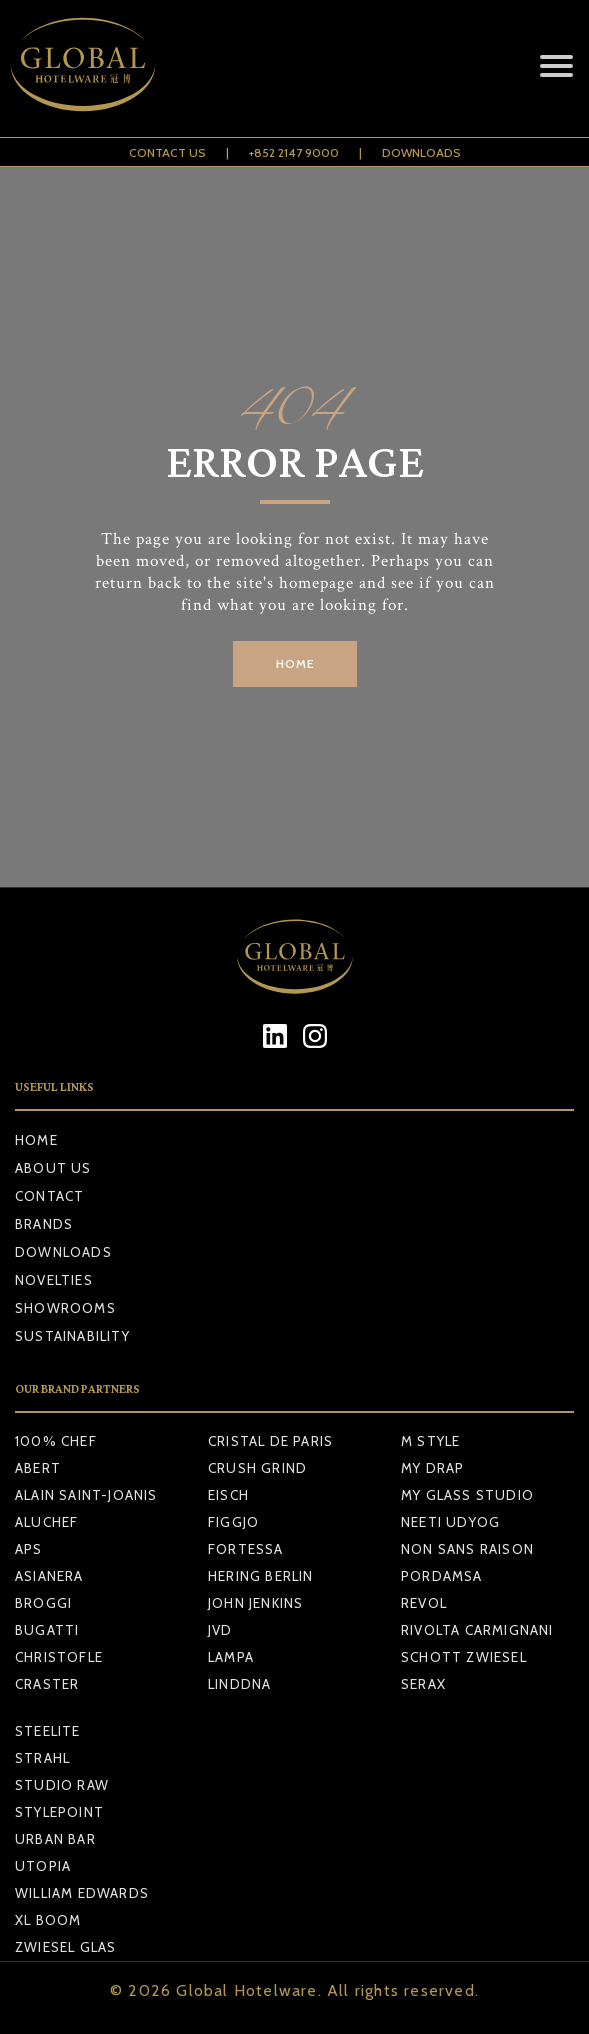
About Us (53, 1168)
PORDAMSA (442, 1576)
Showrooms (65, 1308)
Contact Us (167, 152)
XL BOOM (48, 1920)
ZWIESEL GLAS (65, 1947)
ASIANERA (49, 1576)
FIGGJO (233, 1522)
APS (29, 1549)
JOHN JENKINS (255, 1603)
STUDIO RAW (62, 1785)
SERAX (423, 1684)
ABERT (38, 1468)
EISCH (228, 1495)
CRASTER (47, 1684)
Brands (44, 1224)
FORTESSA (246, 1549)
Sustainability (72, 1336)
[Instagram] (314, 1035)
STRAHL (42, 1758)
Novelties (54, 1280)
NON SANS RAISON (467, 1549)
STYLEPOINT (59, 1812)
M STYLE (430, 1441)
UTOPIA (43, 1866)
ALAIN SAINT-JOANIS (86, 1495)
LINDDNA (239, 1684)
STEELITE (48, 1731)
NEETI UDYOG (450, 1522)
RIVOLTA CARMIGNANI (477, 1630)
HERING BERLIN (261, 1576)
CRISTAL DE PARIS (270, 1441)
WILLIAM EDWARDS (82, 1893)
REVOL (424, 1603)
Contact (49, 1196)
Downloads (421, 152)
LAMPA (231, 1657)
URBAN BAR (55, 1839)
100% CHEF (56, 1441)
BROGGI (43, 1603)
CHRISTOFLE (59, 1657)
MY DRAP (432, 1468)
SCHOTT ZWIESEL (464, 1657)
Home (36, 1140)
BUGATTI (47, 1630)
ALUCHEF (46, 1522)
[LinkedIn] (274, 1035)
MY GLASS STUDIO (467, 1495)
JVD (220, 1630)
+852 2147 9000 (294, 152)
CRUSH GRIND (257, 1468)
